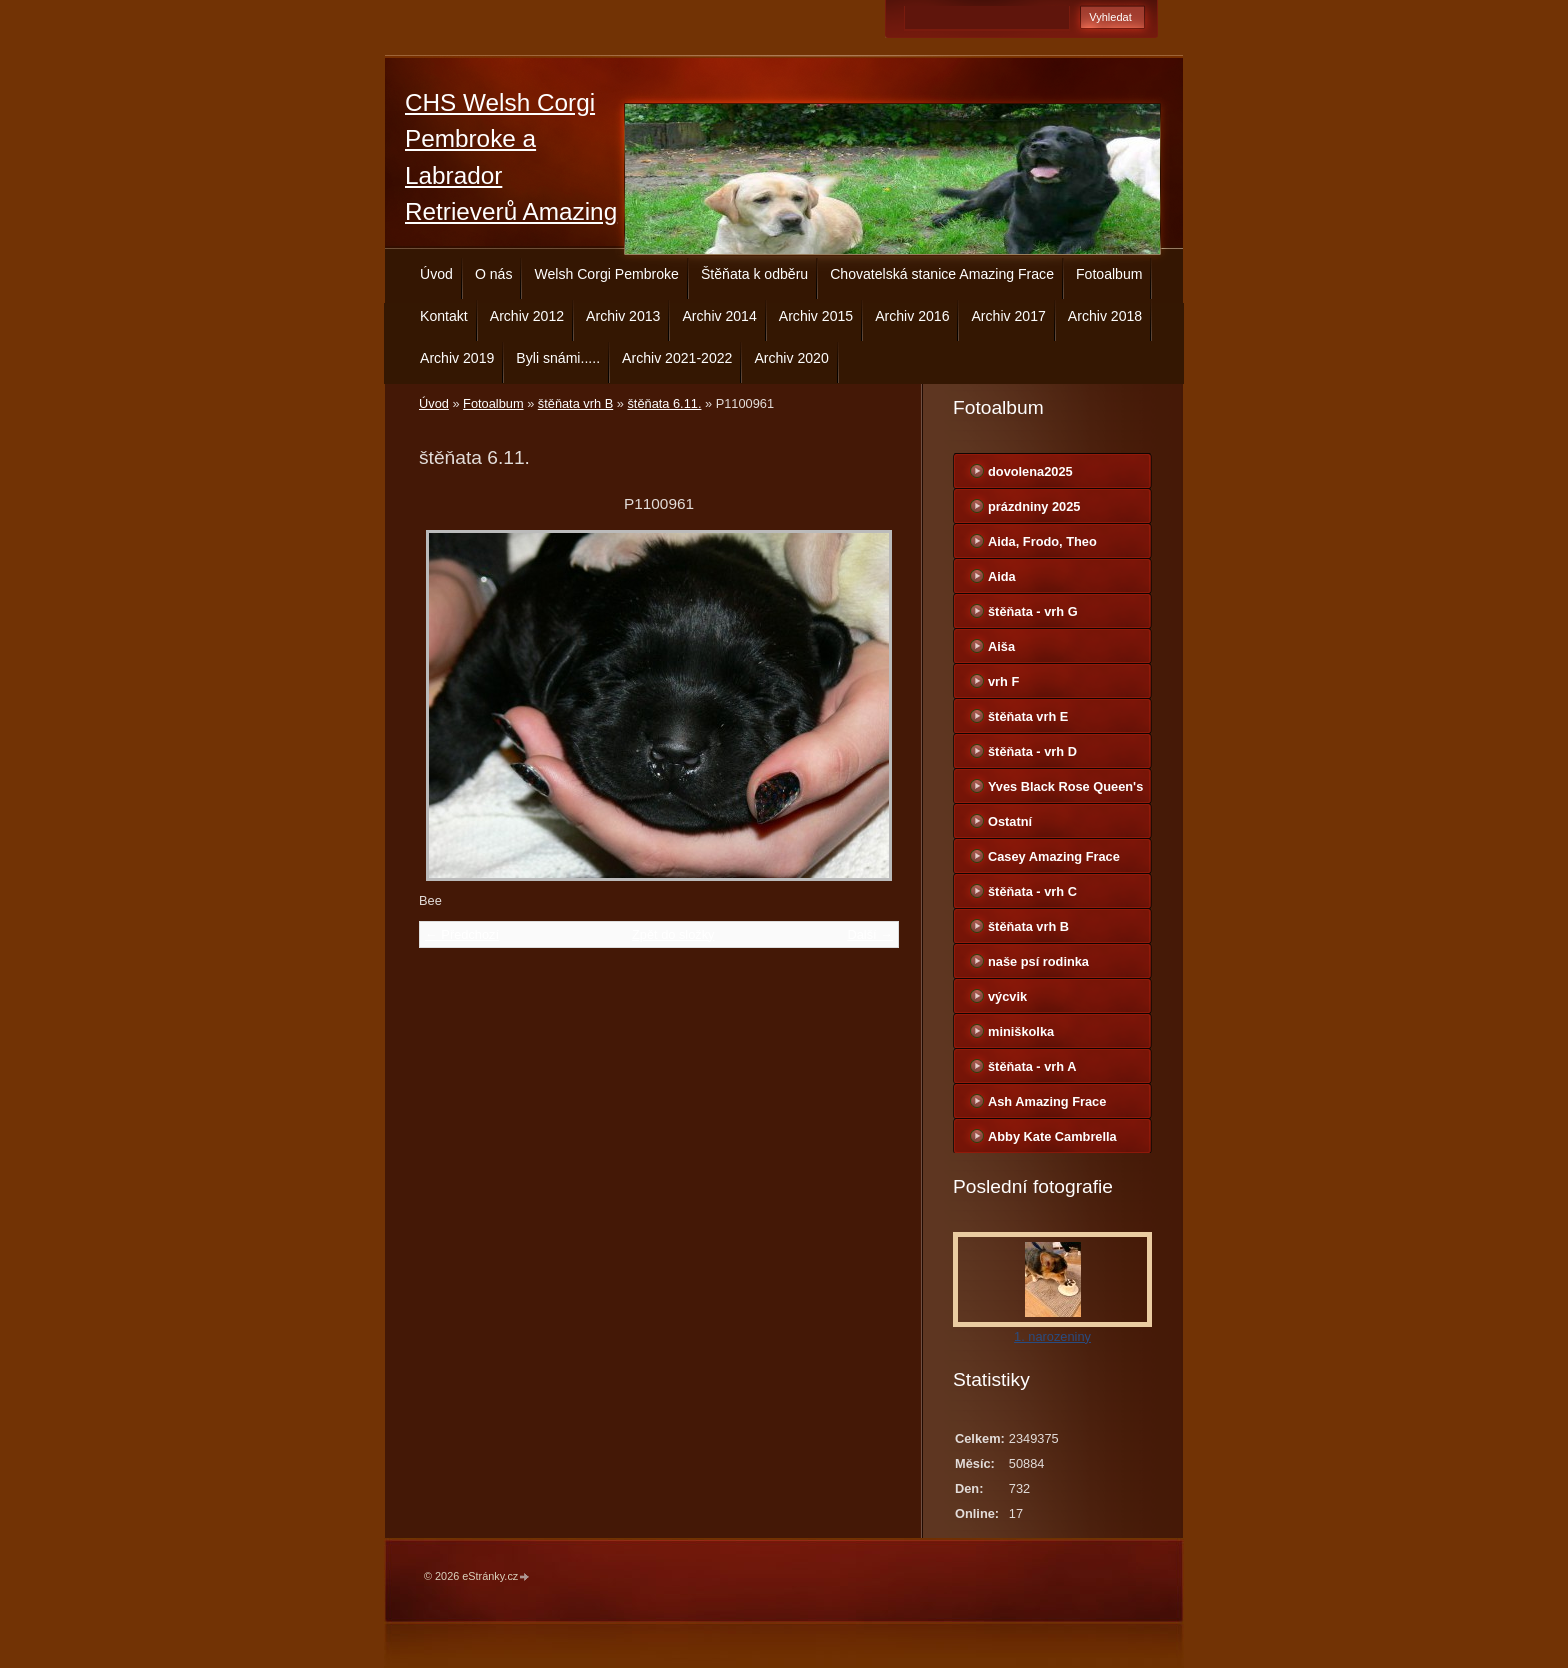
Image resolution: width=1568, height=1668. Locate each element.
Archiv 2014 (719, 316)
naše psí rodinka (1038, 961)
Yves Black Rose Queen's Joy (1065, 791)
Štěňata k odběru (754, 274)
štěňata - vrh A (1032, 1066)
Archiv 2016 (912, 316)
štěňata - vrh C (1032, 891)
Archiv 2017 (1008, 316)
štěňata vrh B (575, 403)
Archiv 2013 (623, 316)
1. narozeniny (1052, 1336)
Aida (1002, 576)
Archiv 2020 (791, 358)
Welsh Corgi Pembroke (606, 274)
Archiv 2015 (816, 316)
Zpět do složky (673, 934)
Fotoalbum (1109, 274)
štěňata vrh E (1028, 716)
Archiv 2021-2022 (677, 358)
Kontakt (444, 316)
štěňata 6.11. (664, 403)
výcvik (1007, 996)
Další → (870, 934)
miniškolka (1021, 1031)
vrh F (1003, 681)
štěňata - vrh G (1033, 611)
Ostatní (1010, 821)
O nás (494, 274)
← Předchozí (462, 934)
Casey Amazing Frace (1054, 856)
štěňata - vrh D (1032, 751)
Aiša (1001, 646)
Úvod (436, 274)
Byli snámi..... (558, 358)
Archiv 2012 (527, 316)
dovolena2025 (1030, 471)
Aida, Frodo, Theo (1042, 541)
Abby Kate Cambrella (1052, 1136)
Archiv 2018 (1105, 316)
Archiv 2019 (457, 358)
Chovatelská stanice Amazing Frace (942, 274)
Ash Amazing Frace (1047, 1101)
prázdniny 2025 (1034, 506)
